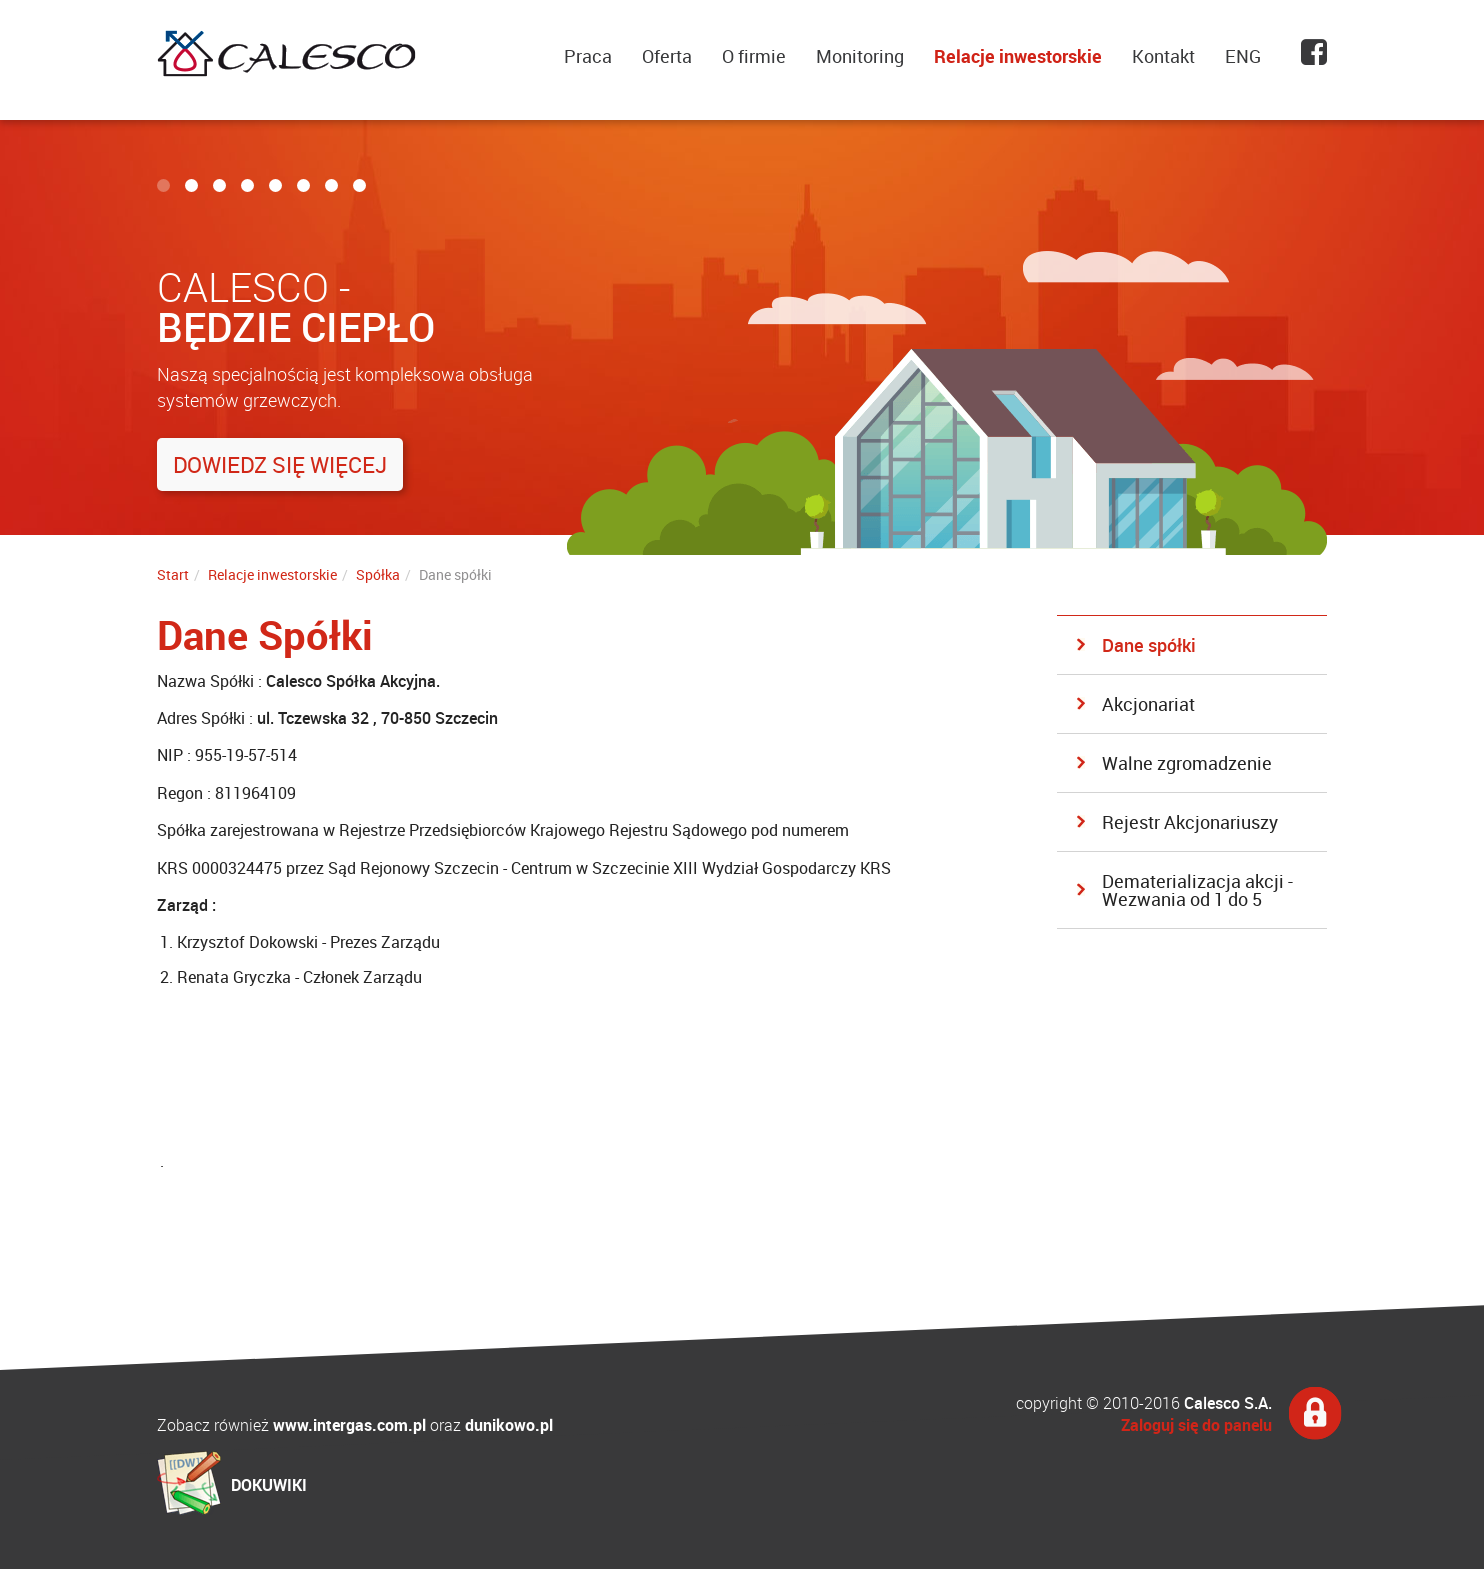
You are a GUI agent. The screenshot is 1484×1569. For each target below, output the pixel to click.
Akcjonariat (1148, 704)
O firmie (754, 56)
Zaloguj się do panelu (1196, 1425)
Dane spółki (1149, 645)
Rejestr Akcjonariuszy (1190, 822)
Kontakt (1163, 56)
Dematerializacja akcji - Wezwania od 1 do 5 (1197, 890)
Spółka (378, 574)
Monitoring (860, 56)
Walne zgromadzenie (1187, 763)
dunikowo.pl (509, 1425)
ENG (1243, 56)
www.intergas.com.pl (349, 1425)
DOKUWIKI (269, 1485)
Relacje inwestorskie (1018, 56)
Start (173, 574)
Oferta (667, 56)
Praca (588, 56)
